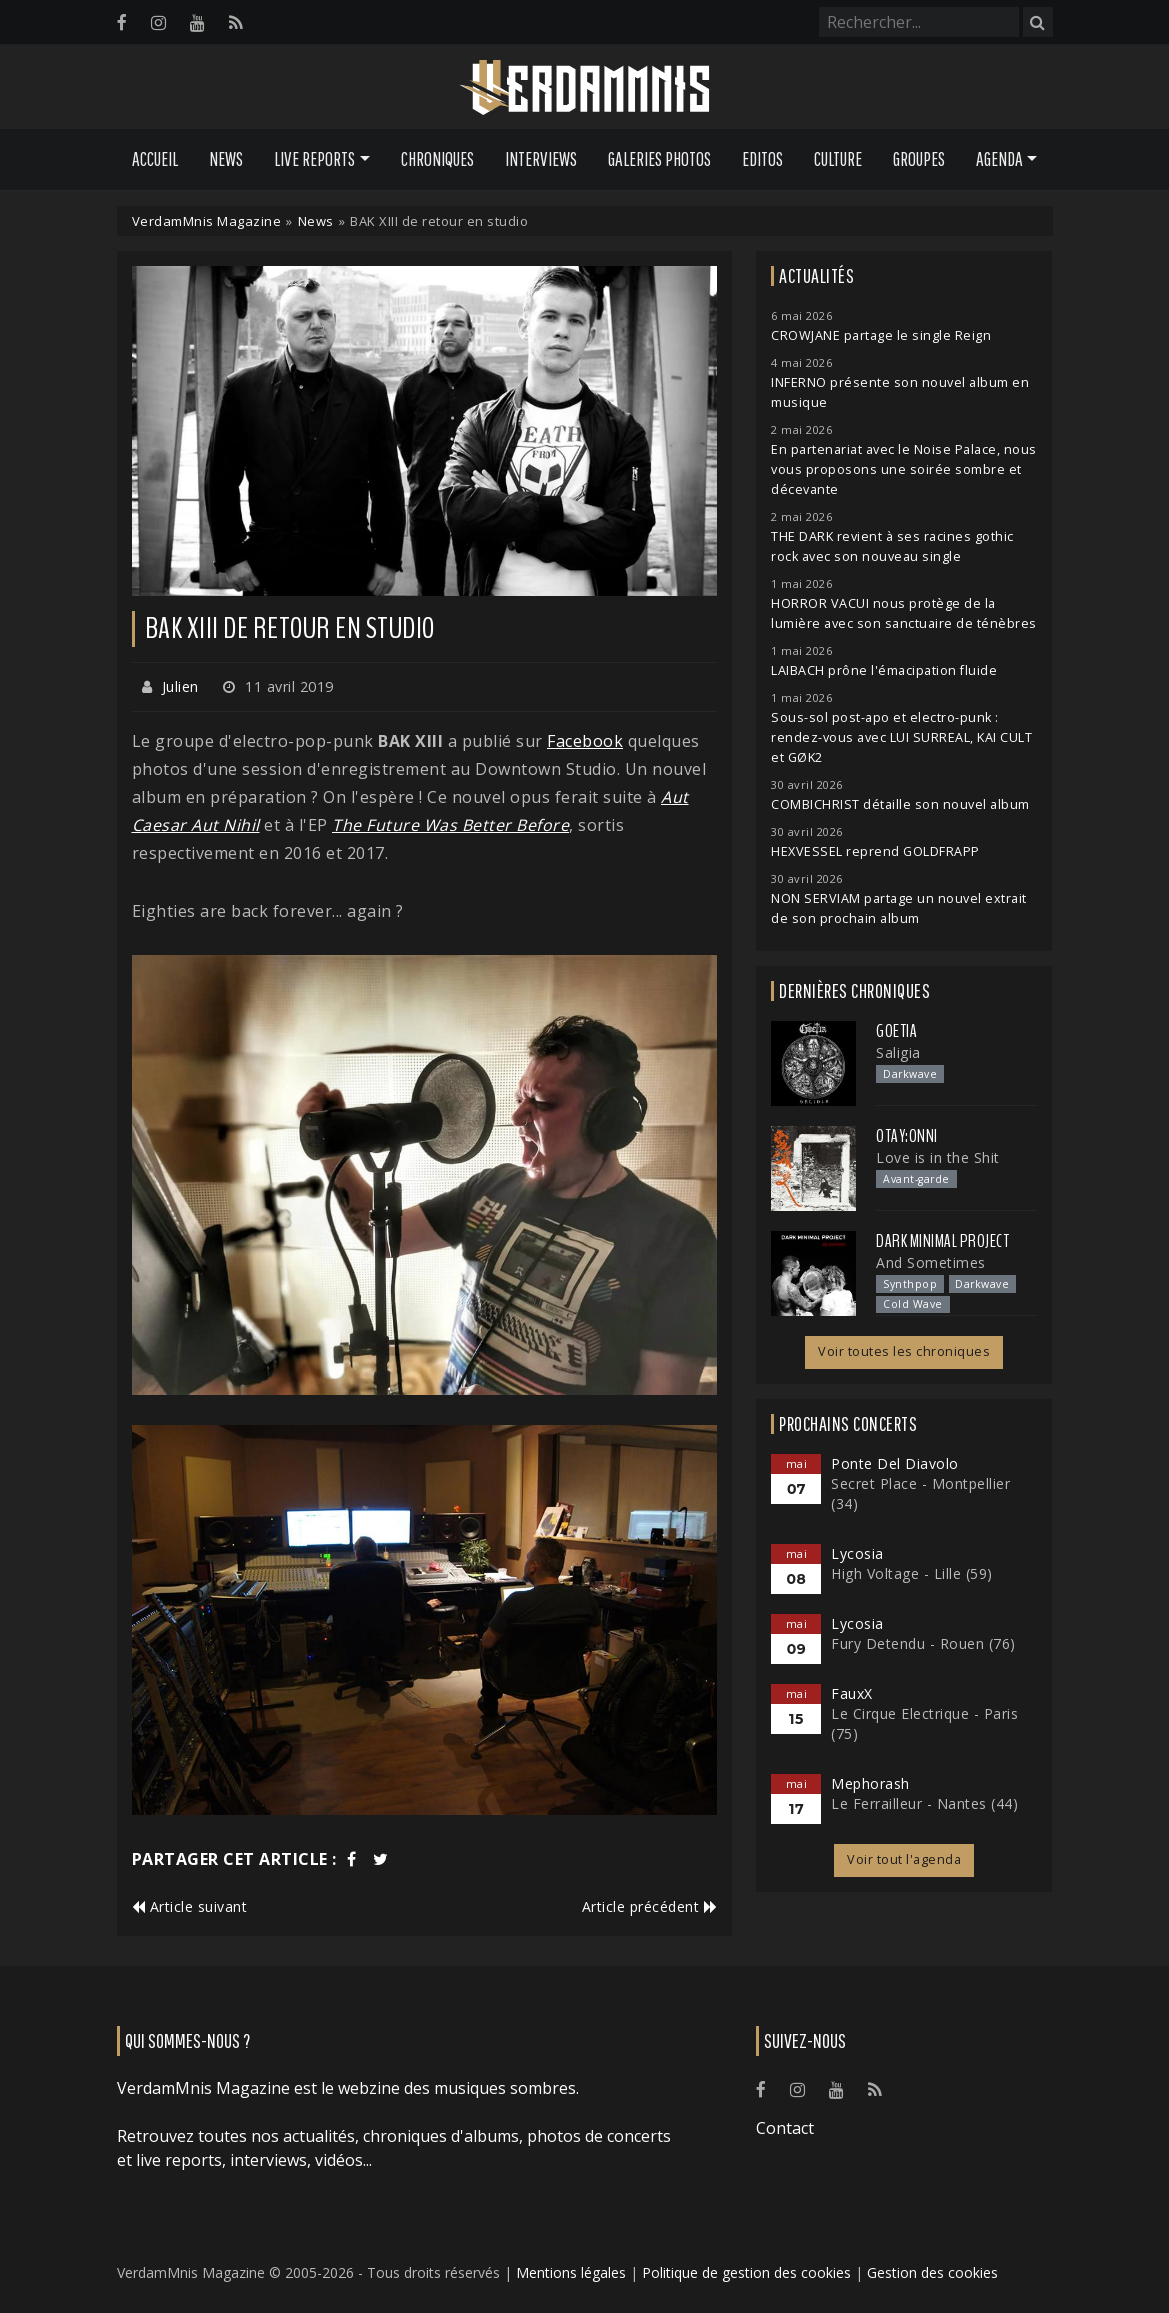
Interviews (541, 159)
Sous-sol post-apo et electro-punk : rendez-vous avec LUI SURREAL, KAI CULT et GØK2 (901, 737)
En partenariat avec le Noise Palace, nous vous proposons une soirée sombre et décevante (904, 469)
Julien (180, 686)
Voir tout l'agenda (904, 1859)
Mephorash (870, 1783)
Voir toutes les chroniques (904, 1351)
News (226, 159)
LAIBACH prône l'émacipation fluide (884, 670)
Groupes (919, 159)
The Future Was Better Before (450, 825)
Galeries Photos (659, 159)
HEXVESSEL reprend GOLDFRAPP (875, 851)
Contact (785, 2128)
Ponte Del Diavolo (895, 1463)
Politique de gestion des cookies (746, 2272)
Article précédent (650, 1906)
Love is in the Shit (938, 1157)
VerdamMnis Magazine (207, 221)
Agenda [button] (999, 159)
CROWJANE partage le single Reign (881, 335)
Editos (762, 159)
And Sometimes (931, 1262)
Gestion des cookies (932, 2272)
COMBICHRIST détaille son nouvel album (900, 804)
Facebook (585, 741)
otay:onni (907, 1136)
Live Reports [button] (314, 159)
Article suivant (190, 1906)
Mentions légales (571, 2272)
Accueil (155, 159)
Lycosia (857, 1553)
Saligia (898, 1052)
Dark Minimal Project (942, 1241)
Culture (838, 159)
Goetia (896, 1031)
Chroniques (437, 159)
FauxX (852, 1693)
